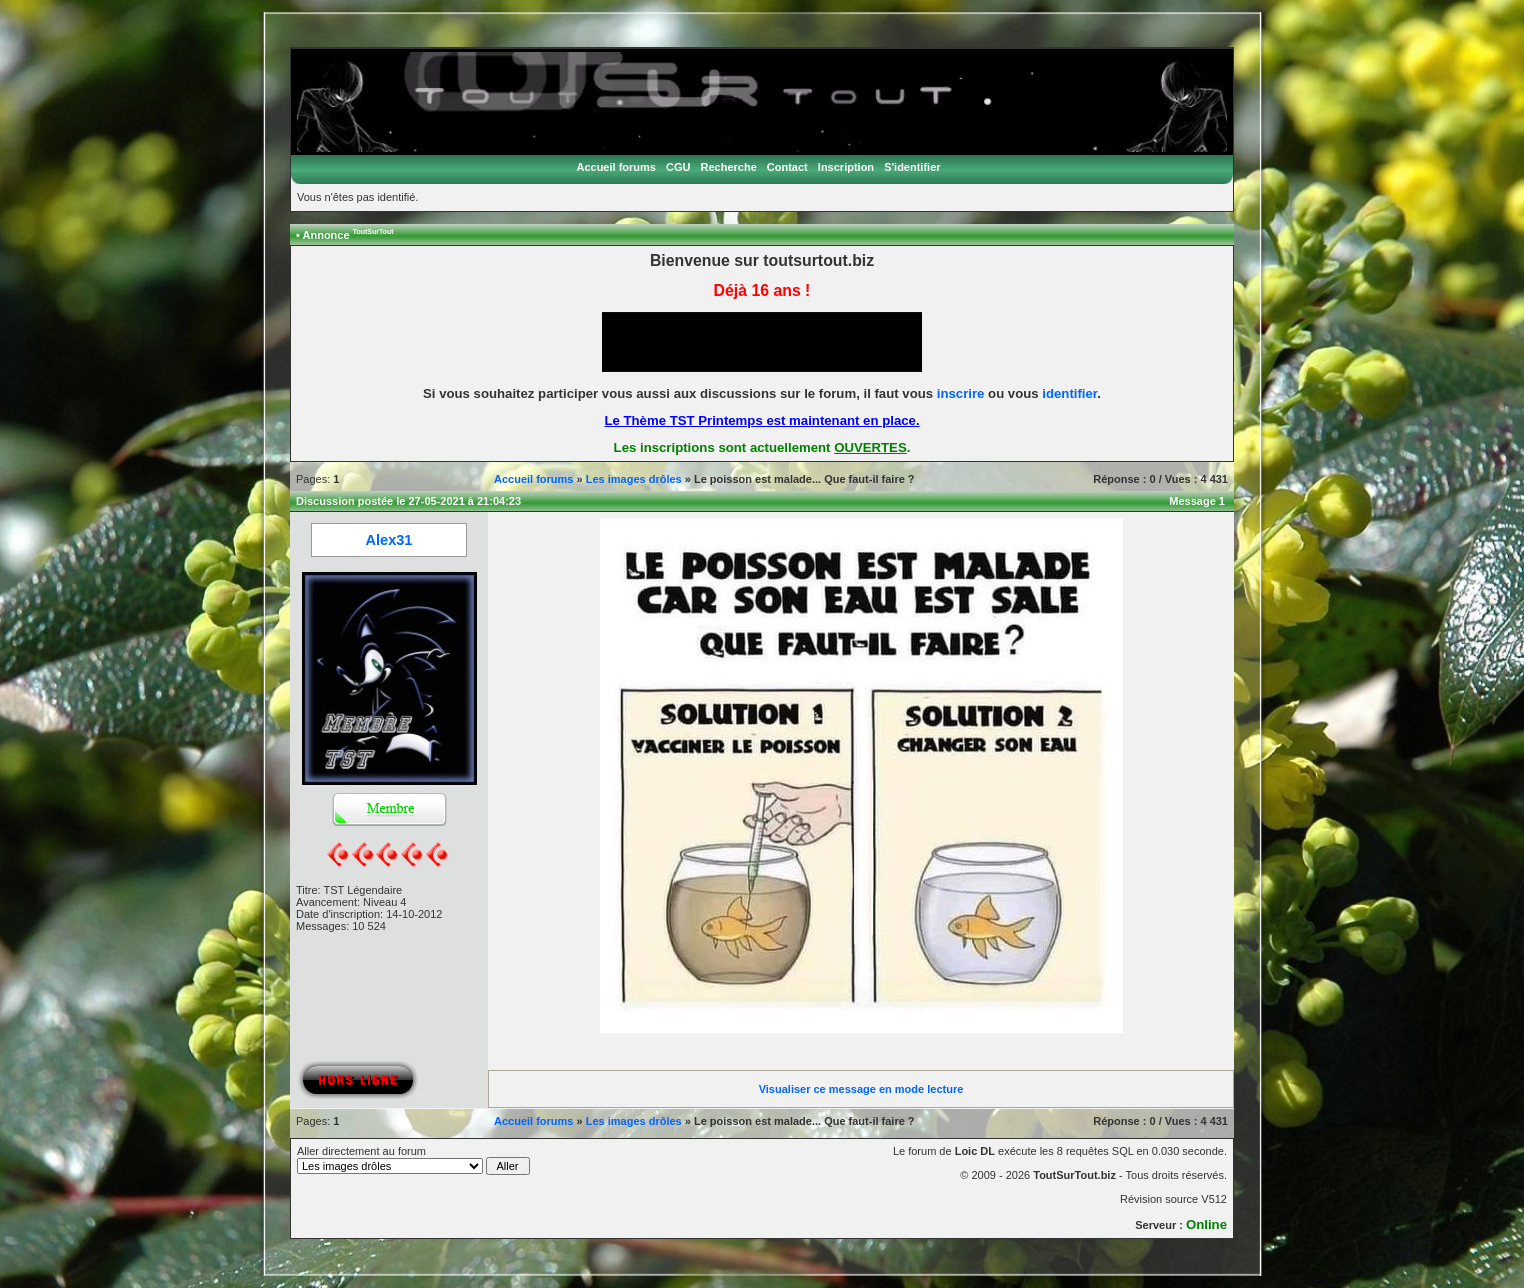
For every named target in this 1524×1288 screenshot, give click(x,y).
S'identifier (912, 167)
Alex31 (389, 540)
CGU (678, 167)
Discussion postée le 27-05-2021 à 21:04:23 (408, 501)
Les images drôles (634, 479)
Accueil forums (615, 167)
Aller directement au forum (413, 1160)
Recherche (729, 167)
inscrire (961, 393)
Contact (787, 167)
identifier (1069, 393)
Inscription (846, 167)
